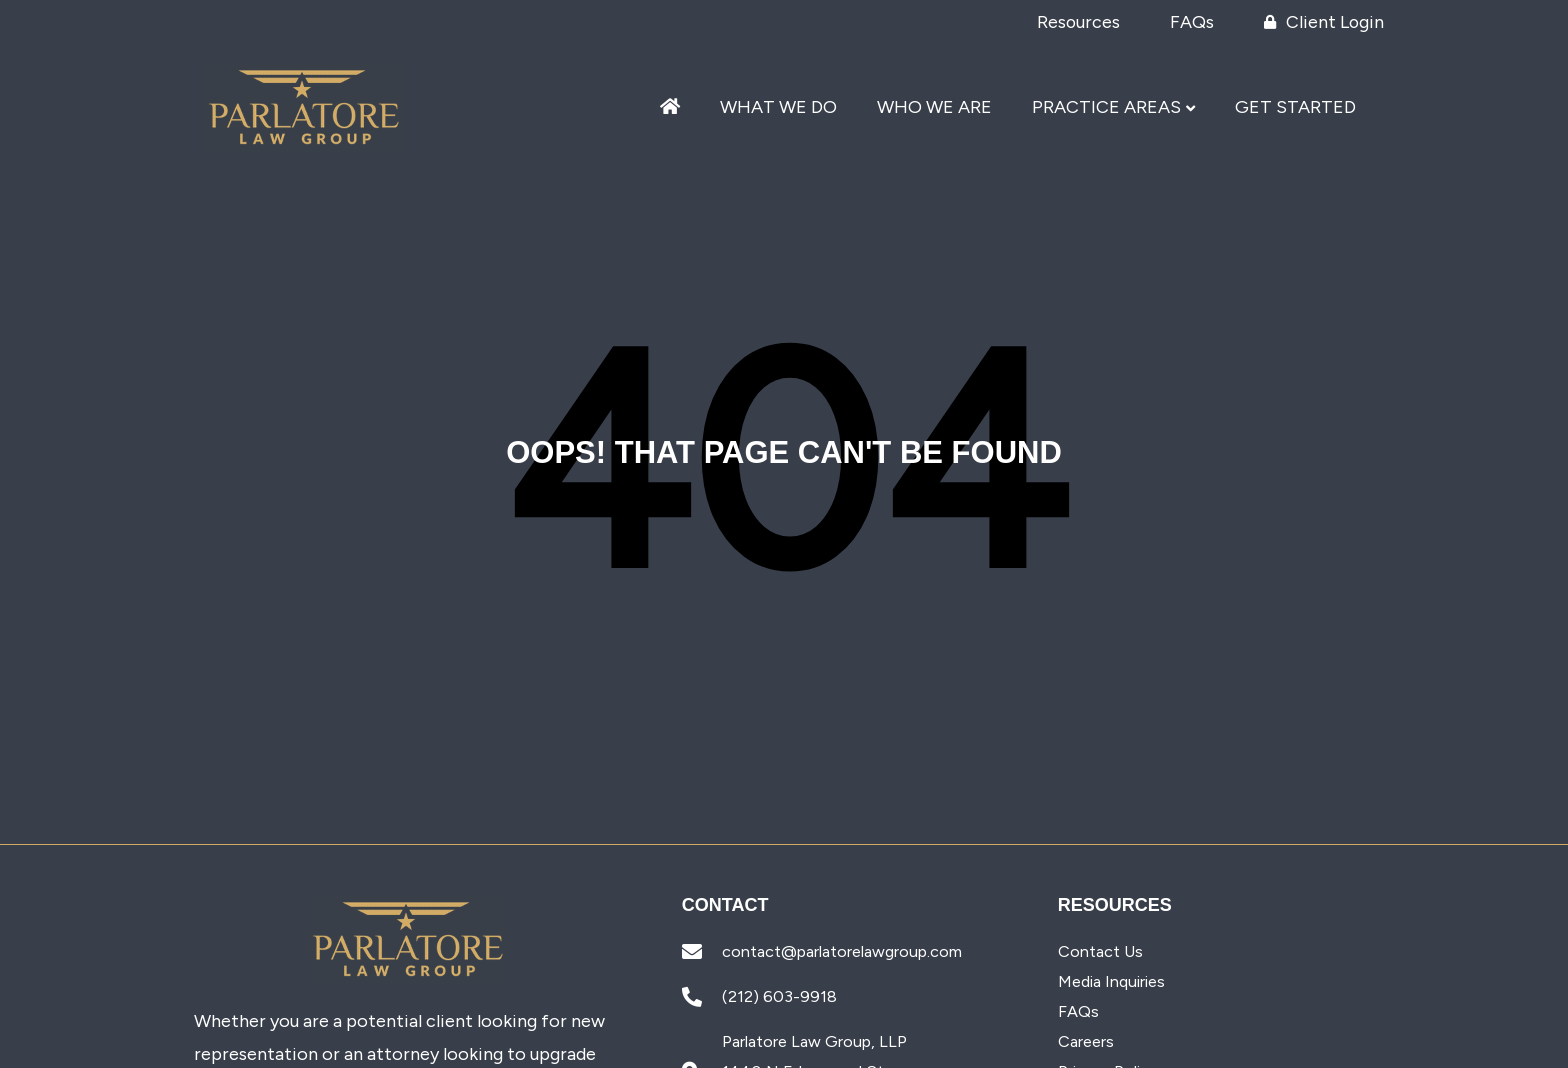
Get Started (1295, 108)
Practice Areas (1106, 108)
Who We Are (934, 108)
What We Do (778, 108)
